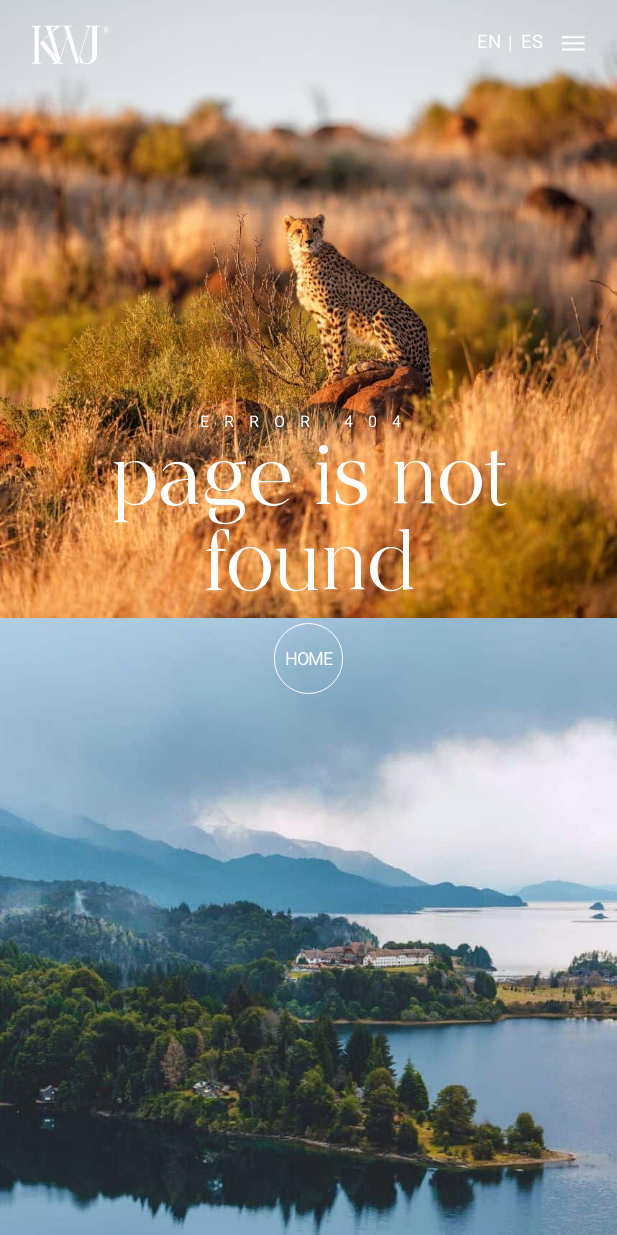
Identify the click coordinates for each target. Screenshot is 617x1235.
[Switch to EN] (489, 44)
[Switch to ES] (532, 44)
